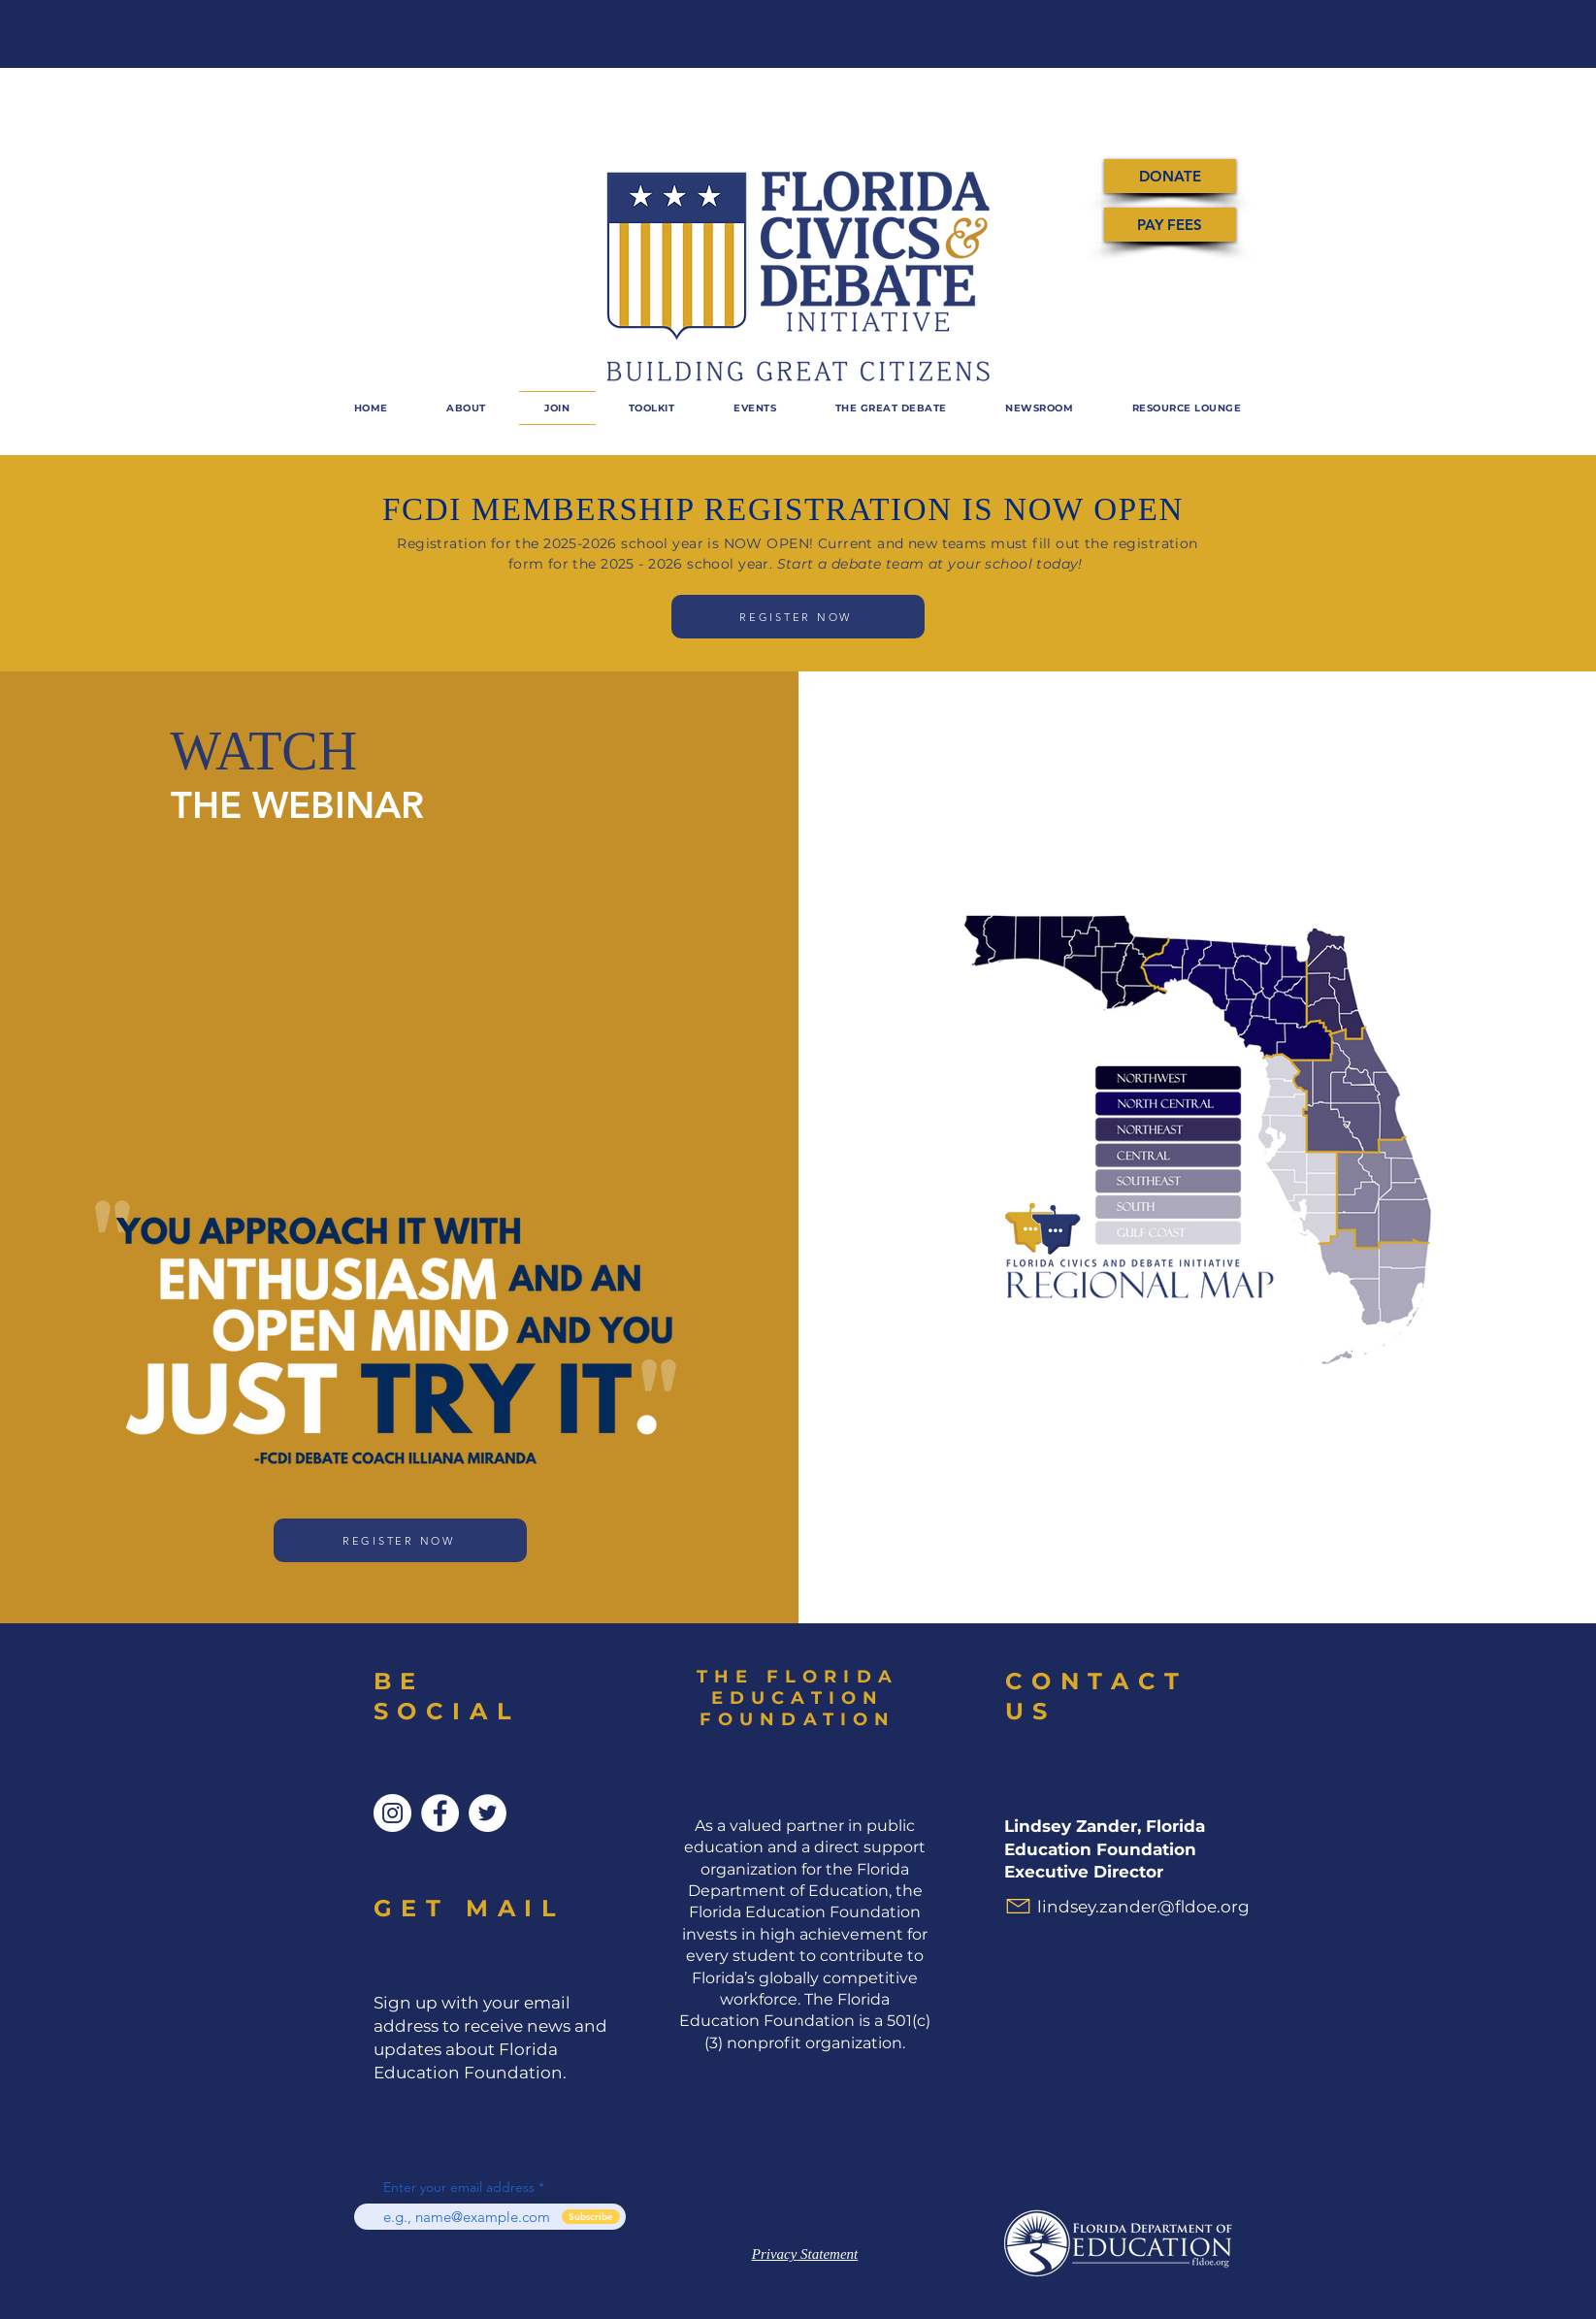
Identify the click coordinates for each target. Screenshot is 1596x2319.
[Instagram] (392, 1813)
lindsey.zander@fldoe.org (1143, 1906)
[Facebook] (440, 1813)
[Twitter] (487, 1813)
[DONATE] (1170, 176)
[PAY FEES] (1170, 225)
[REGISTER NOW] (798, 616)
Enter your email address (459, 2187)
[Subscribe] (591, 2216)
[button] (755, 408)
